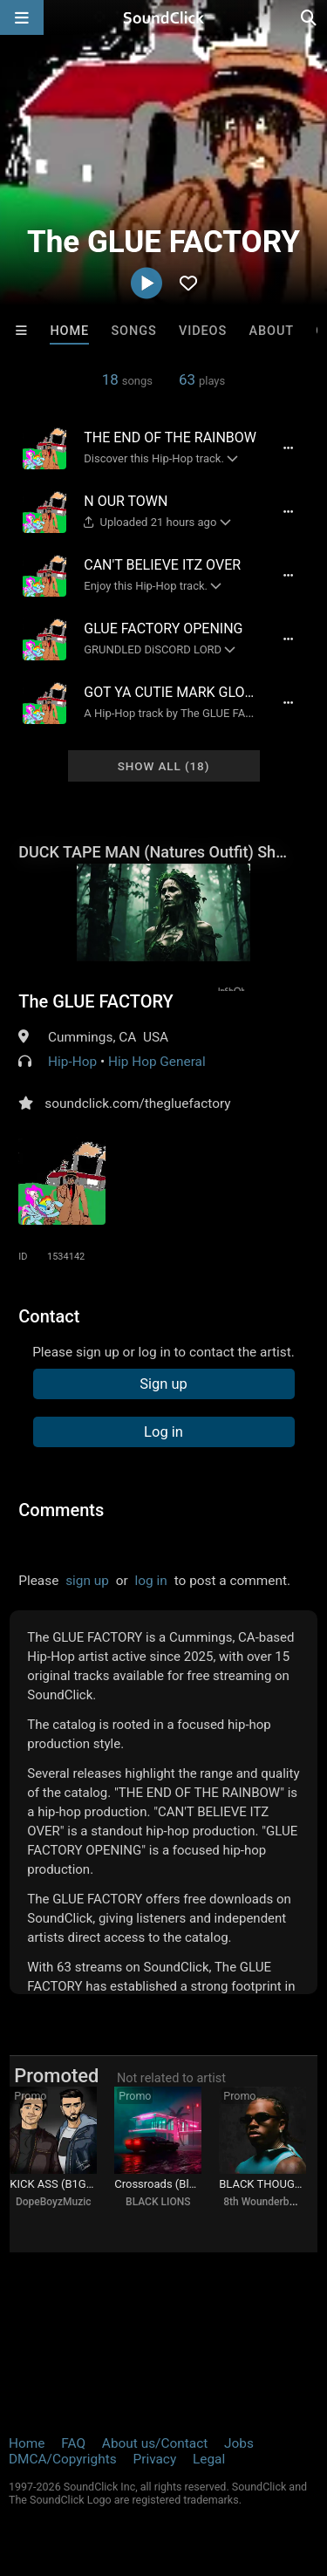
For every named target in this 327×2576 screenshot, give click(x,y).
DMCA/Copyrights (63, 2459)
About (271, 331)
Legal (209, 2459)
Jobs (239, 2443)
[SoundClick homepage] (164, 17)
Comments (61, 1510)
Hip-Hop (72, 1061)
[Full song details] (288, 447)
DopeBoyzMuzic (54, 2202)
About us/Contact (155, 2443)
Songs (133, 331)
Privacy (154, 2459)
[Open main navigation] (22, 17)
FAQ (73, 2443)
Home (69, 331)
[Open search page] (309, 17)
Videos (203, 331)
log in (151, 1581)
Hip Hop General (157, 1061)
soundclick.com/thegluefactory (137, 1103)
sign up (87, 1581)
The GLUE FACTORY (96, 1001)
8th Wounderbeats (266, 2202)
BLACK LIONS (158, 2202)
